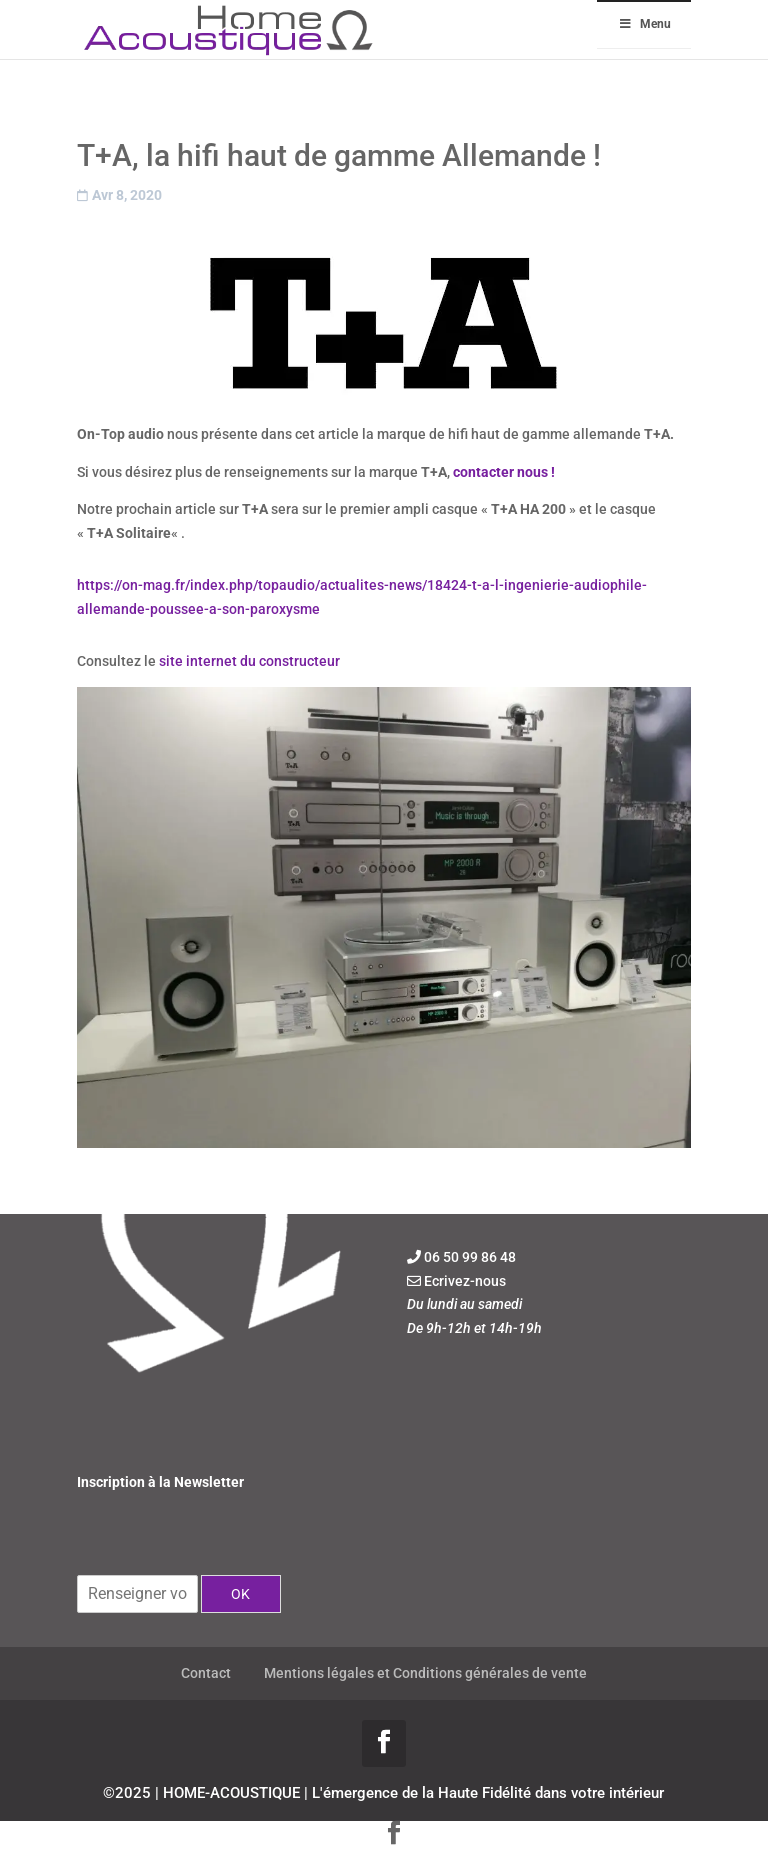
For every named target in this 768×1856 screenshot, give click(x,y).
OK (240, 1594)
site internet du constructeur (249, 661)
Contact (206, 1673)
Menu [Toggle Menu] (644, 24)
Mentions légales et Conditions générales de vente (425, 1673)
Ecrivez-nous (465, 1281)
